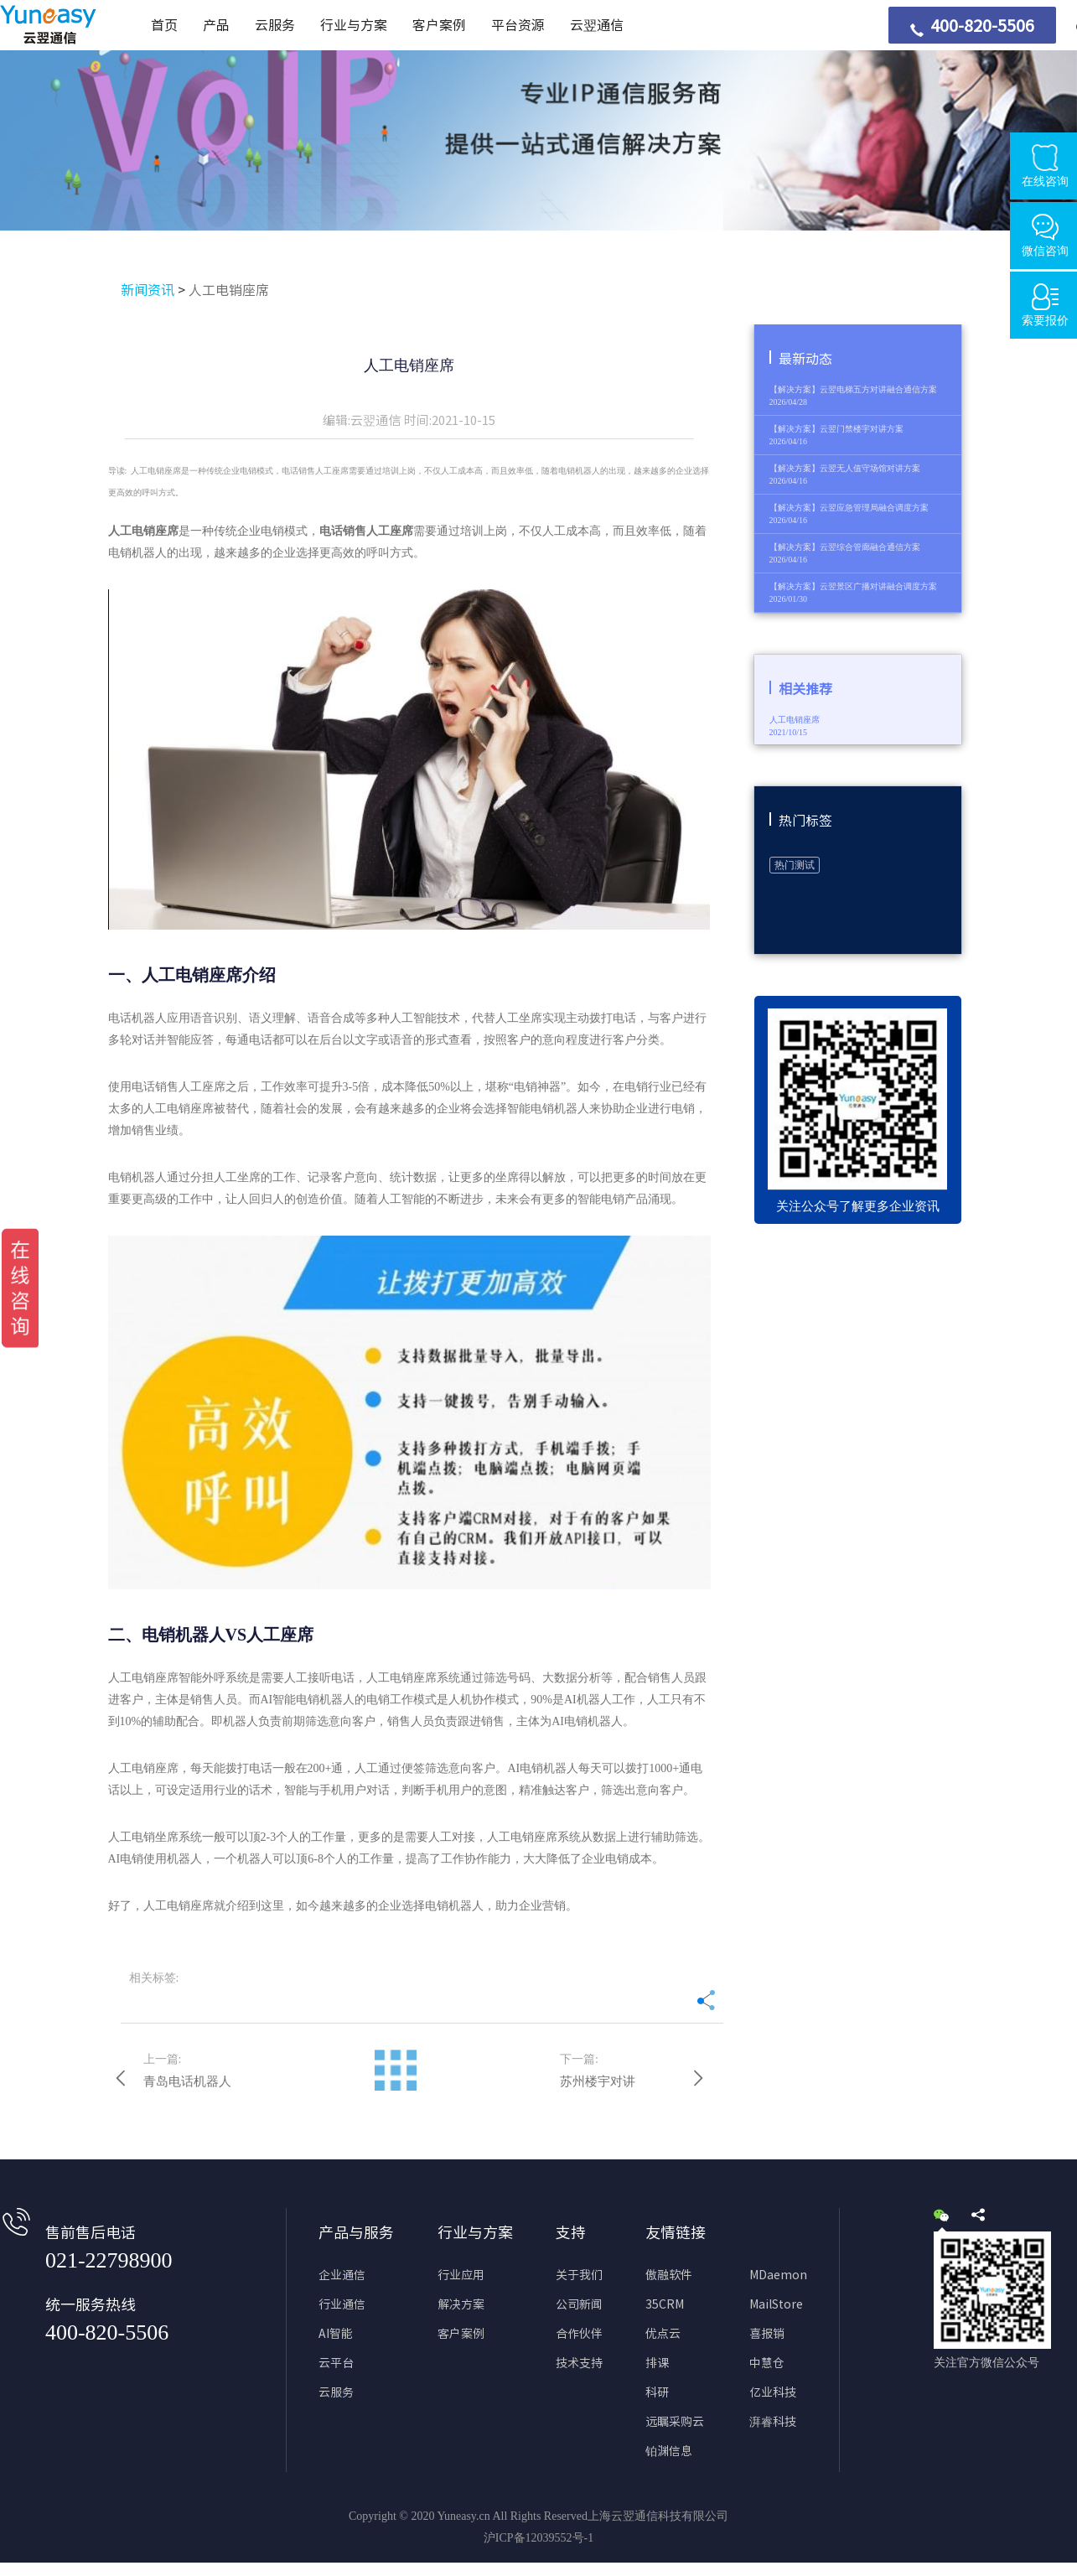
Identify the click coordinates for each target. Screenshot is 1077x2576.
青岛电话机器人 (187, 2081)
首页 (164, 25)
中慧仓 (766, 2363)
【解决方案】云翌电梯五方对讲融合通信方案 (853, 389)
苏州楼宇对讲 (597, 2081)
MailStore (776, 2304)
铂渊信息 (668, 2451)
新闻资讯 (147, 290)
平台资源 (518, 25)
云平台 (336, 2363)
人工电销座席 (229, 290)
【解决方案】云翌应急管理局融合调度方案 (849, 507)
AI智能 (335, 2334)
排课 (657, 2363)
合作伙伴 (579, 2334)
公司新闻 (579, 2304)
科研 (657, 2392)
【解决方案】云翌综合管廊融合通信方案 (844, 547)
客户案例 (439, 25)
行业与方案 (353, 25)
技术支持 (579, 2363)
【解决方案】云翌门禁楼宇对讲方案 (836, 428)
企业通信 (341, 2275)
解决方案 (461, 2304)
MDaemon (778, 2275)
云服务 (275, 25)
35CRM (664, 2304)
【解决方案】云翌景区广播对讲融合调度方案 (853, 586)
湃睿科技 (772, 2422)
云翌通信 (597, 25)
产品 (216, 25)
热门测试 (794, 865)
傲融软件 (668, 2275)
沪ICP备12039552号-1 (538, 2538)
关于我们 (579, 2275)
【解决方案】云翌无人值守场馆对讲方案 (844, 468)
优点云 (663, 2334)
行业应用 (461, 2275)
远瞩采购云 (674, 2422)
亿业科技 (772, 2392)
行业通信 (341, 2304)
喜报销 (766, 2334)
